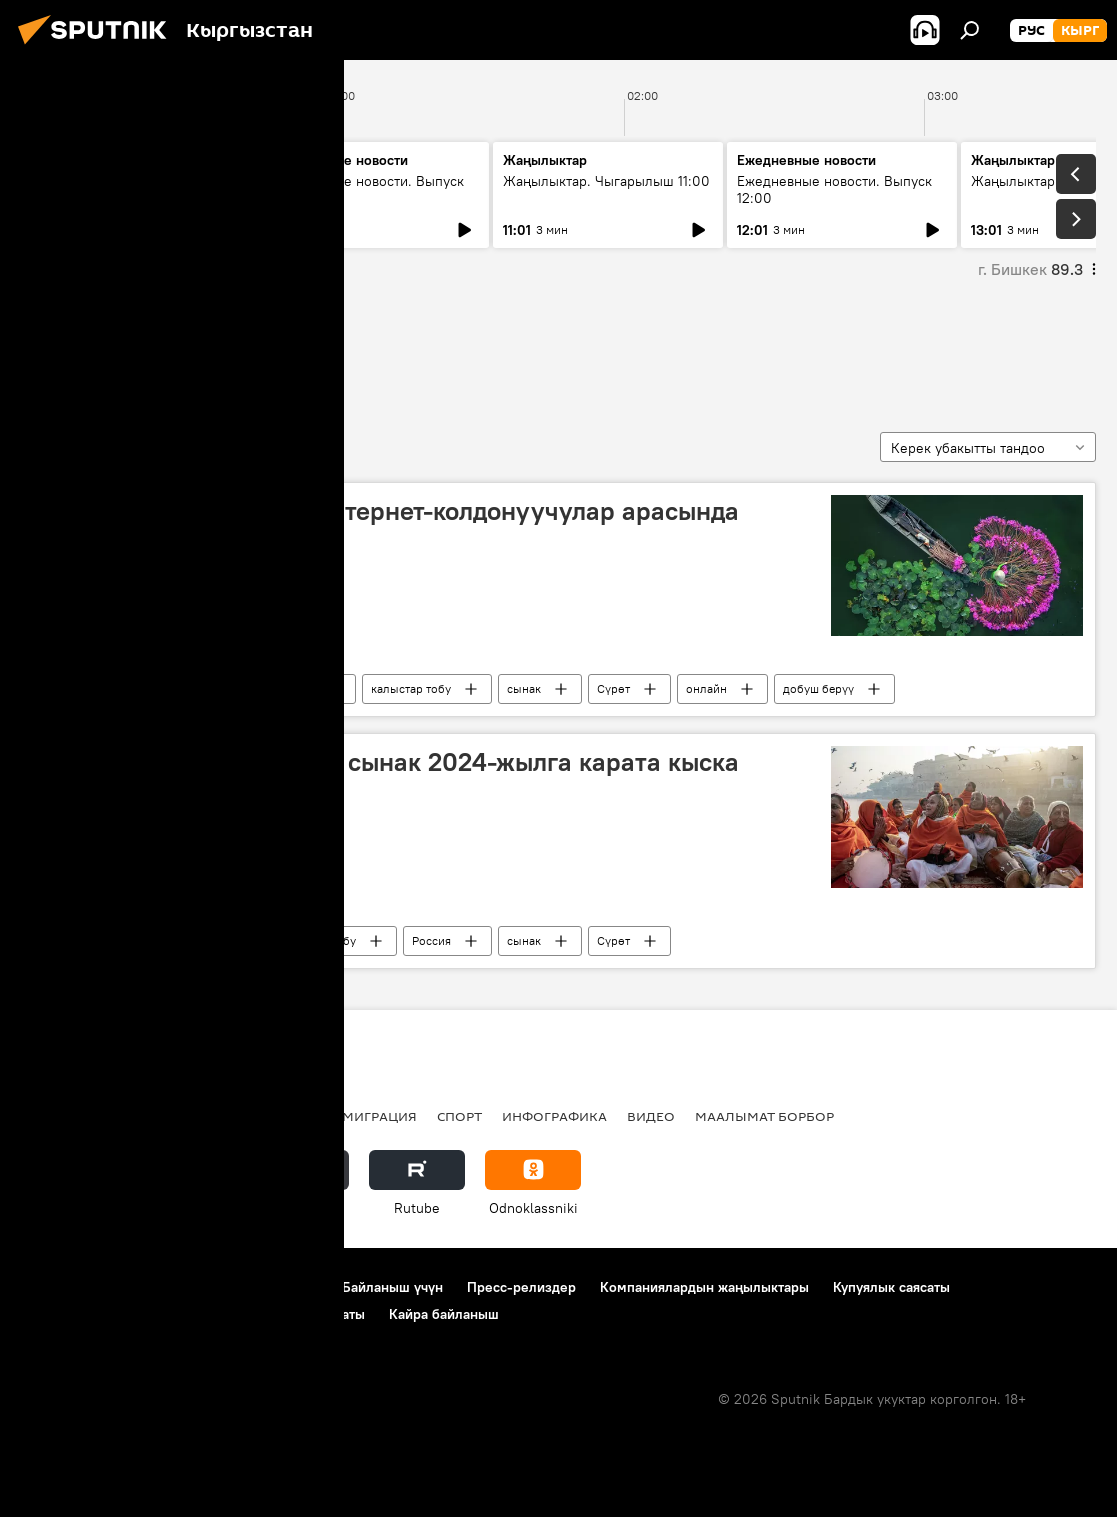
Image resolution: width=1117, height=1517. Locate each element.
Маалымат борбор (764, 1116)
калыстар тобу (411, 688)
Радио (224, 1116)
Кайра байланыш (444, 1314)
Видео (651, 1116)
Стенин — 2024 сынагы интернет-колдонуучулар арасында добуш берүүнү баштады (386, 526)
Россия (154, 688)
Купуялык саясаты (891, 1287)
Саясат (155, 1116)
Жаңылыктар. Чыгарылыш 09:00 (120, 189)
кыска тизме (89, 349)
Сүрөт (613, 688)
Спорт (459, 1116)
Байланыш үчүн (392, 1287)
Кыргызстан (65, 1116)
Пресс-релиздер (521, 1287)
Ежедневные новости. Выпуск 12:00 (834, 189)
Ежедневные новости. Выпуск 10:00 (366, 189)
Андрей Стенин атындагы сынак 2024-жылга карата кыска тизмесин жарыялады (386, 777)
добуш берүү (818, 688)
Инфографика (554, 1116)
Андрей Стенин (272, 688)
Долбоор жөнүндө (80, 1287)
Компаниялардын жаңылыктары (704, 1287)
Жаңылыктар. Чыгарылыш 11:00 (606, 181)
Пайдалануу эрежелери (241, 1287)
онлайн (706, 688)
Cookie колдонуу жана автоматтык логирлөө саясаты (193, 1314)
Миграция (379, 1116)
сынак (524, 688)
